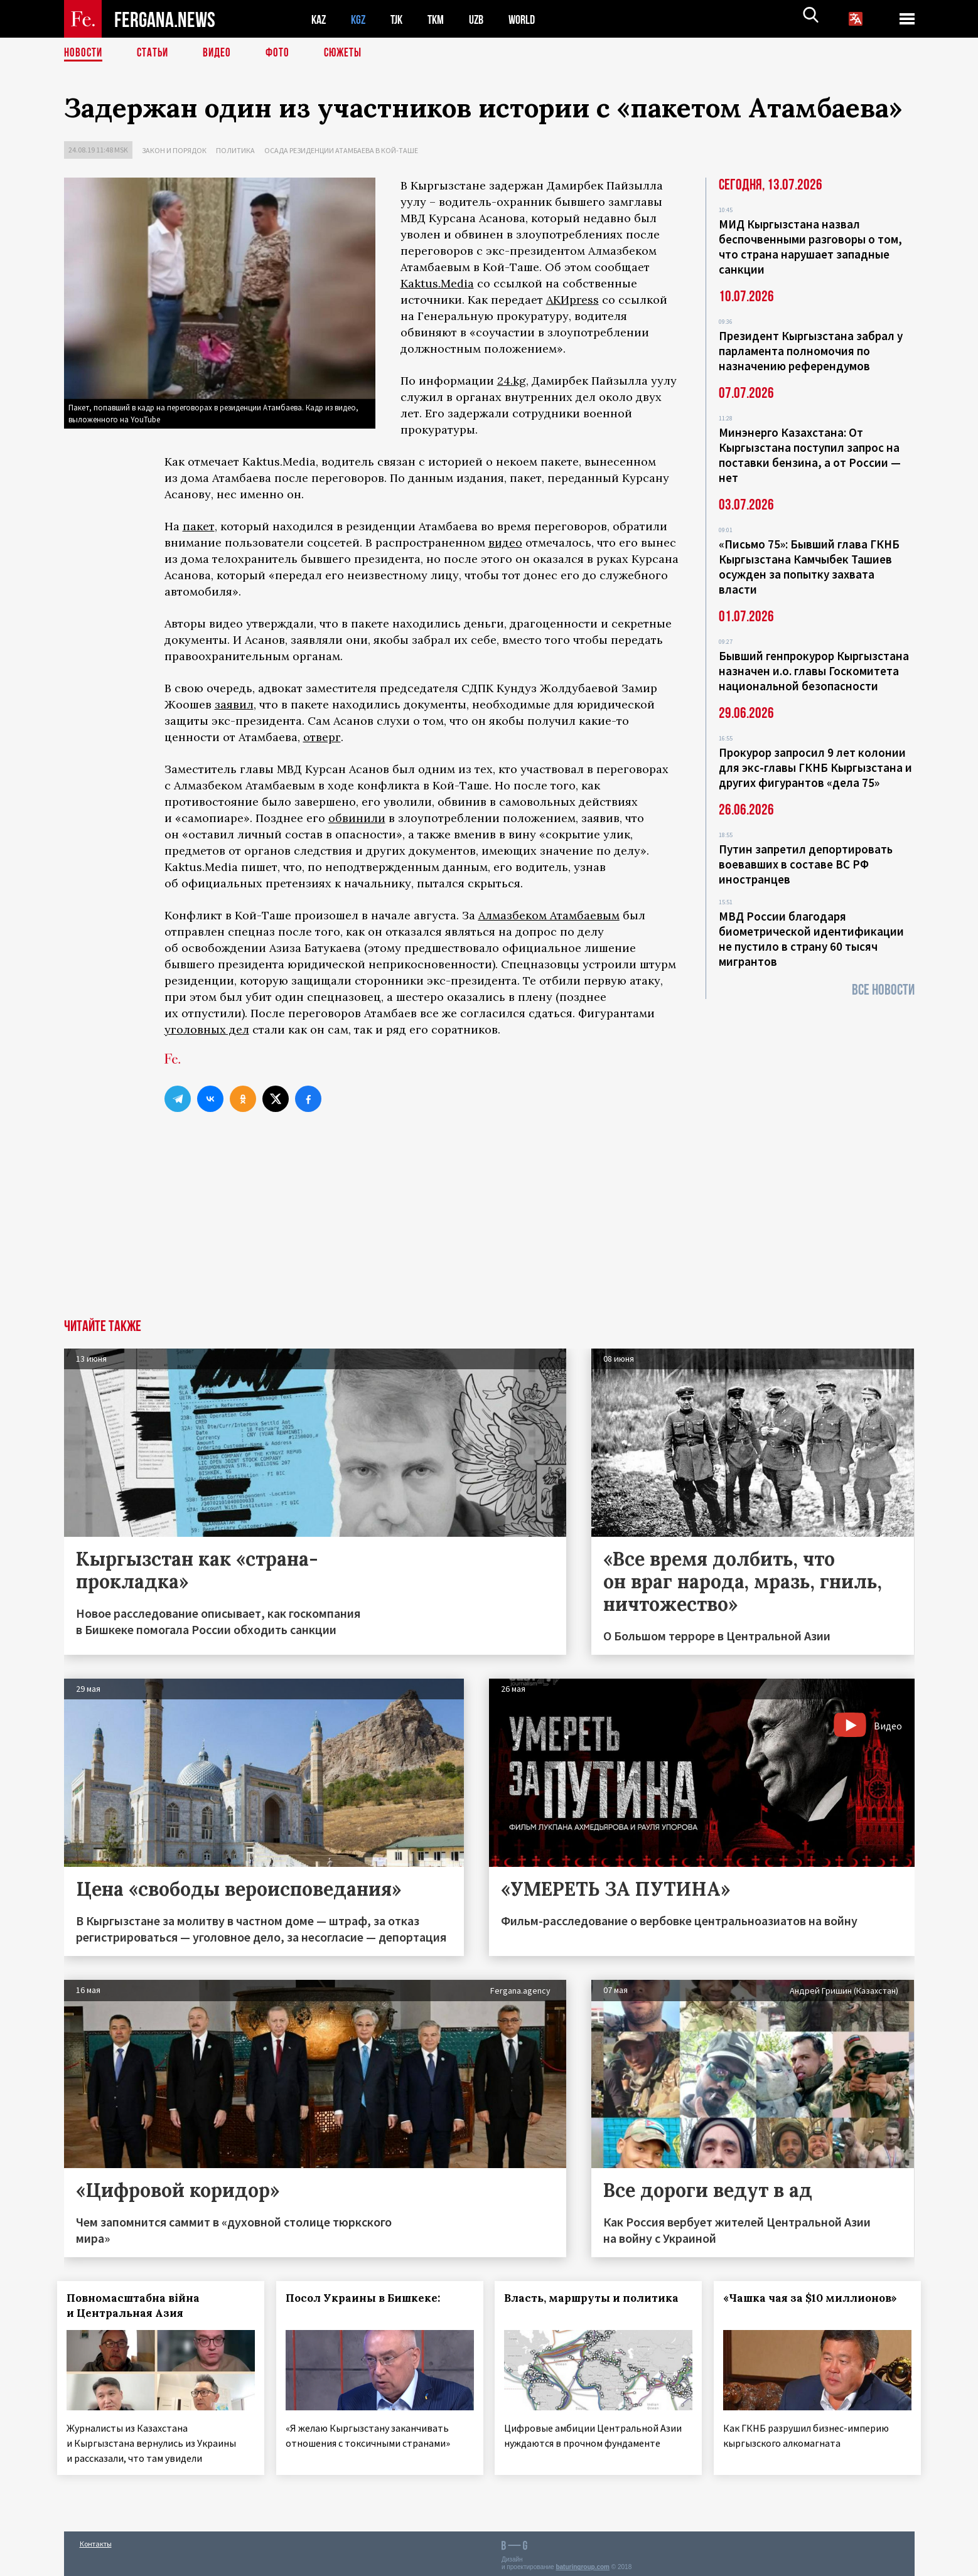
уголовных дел (206, 1029)
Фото (283, 53)
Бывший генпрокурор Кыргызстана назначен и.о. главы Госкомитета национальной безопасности (814, 670)
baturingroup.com (583, 2562)
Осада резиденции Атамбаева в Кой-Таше (341, 150)
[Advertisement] (489, 1225)
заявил (234, 704)
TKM (442, 19)
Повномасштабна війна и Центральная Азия (140, 2305)
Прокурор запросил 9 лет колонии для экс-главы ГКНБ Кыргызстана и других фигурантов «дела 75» (815, 767)
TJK (401, 19)
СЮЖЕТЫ (350, 53)
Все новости (883, 990)
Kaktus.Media (437, 283)
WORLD (532, 19)
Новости (84, 53)
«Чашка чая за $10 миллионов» (817, 2298)
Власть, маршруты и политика (598, 2298)
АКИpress (572, 299)
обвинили (356, 818)
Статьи (155, 53)
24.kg (511, 380)
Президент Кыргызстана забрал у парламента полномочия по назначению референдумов (811, 350)
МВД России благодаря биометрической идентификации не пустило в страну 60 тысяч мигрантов (811, 939)
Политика (235, 150)
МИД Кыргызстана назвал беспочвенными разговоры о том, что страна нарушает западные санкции (810, 246)
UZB (484, 19)
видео (505, 542)
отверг (322, 737)
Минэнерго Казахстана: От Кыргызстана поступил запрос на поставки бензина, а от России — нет (810, 455)
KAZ (319, 19)
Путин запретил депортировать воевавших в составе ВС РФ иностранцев (806, 864)
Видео (221, 53)
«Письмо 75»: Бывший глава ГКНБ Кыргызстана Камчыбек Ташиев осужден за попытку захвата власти (809, 567)
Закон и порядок (174, 150)
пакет (199, 526)
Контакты (96, 2539)
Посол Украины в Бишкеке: (369, 2298)
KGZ (361, 19)
